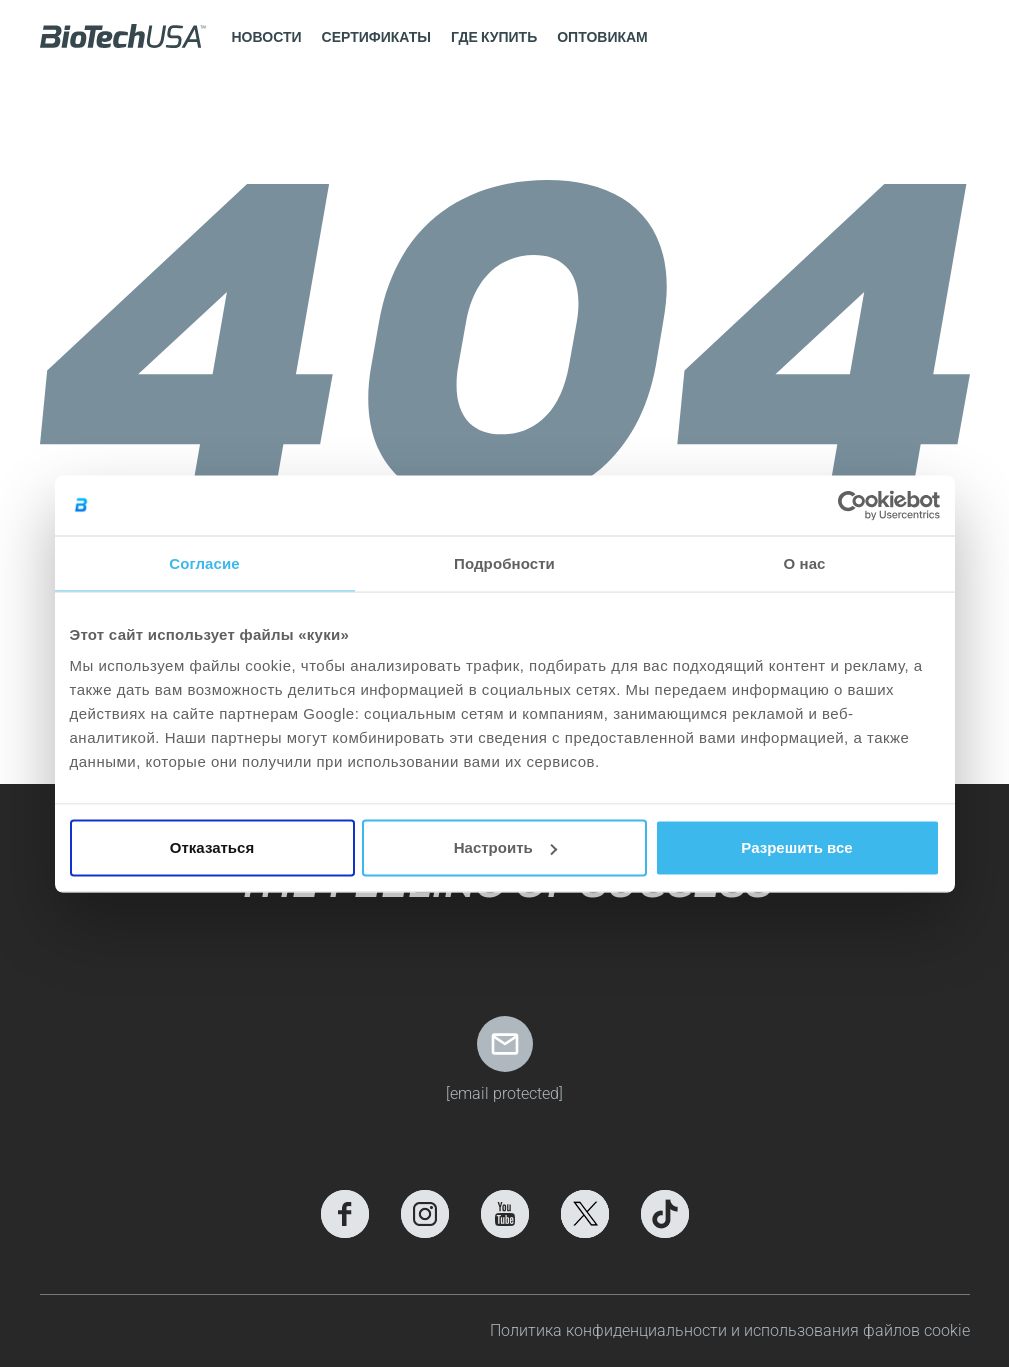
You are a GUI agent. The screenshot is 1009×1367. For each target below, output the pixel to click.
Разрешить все (796, 847)
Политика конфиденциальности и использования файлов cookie (730, 1330)
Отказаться (212, 847)
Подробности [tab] (504, 562)
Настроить (505, 847)
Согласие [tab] (204, 562)
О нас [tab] (804, 562)
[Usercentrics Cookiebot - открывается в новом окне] (852, 505)
